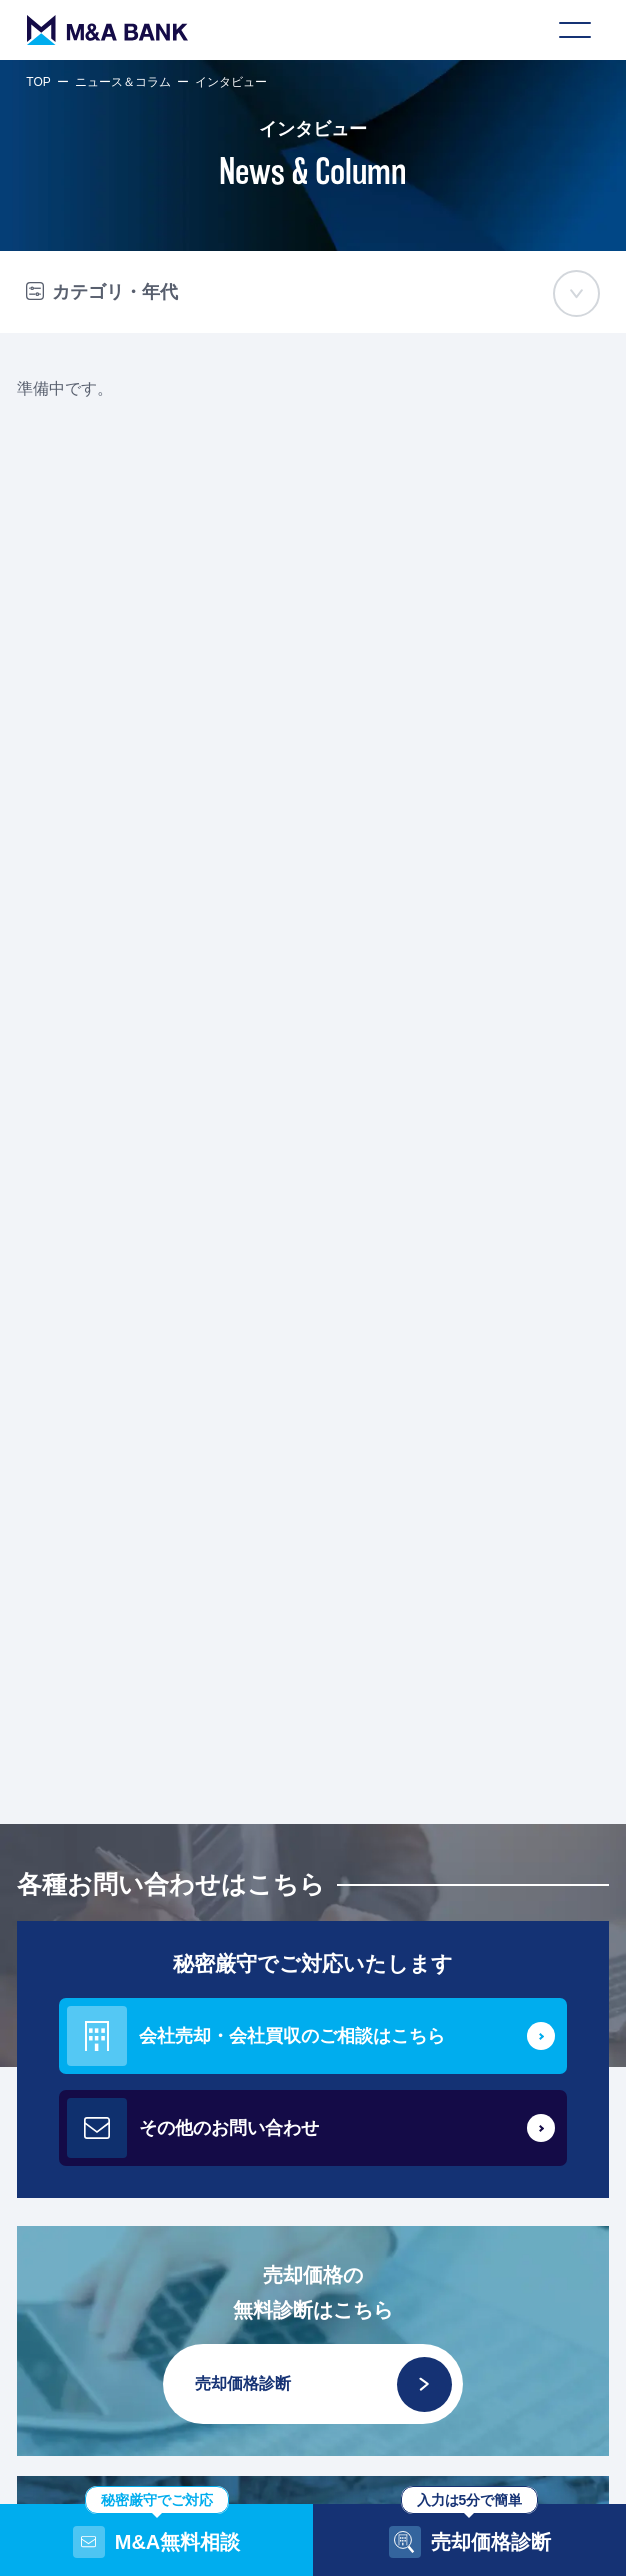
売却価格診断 (323, 2384)
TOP (38, 82)
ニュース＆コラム (123, 82)
